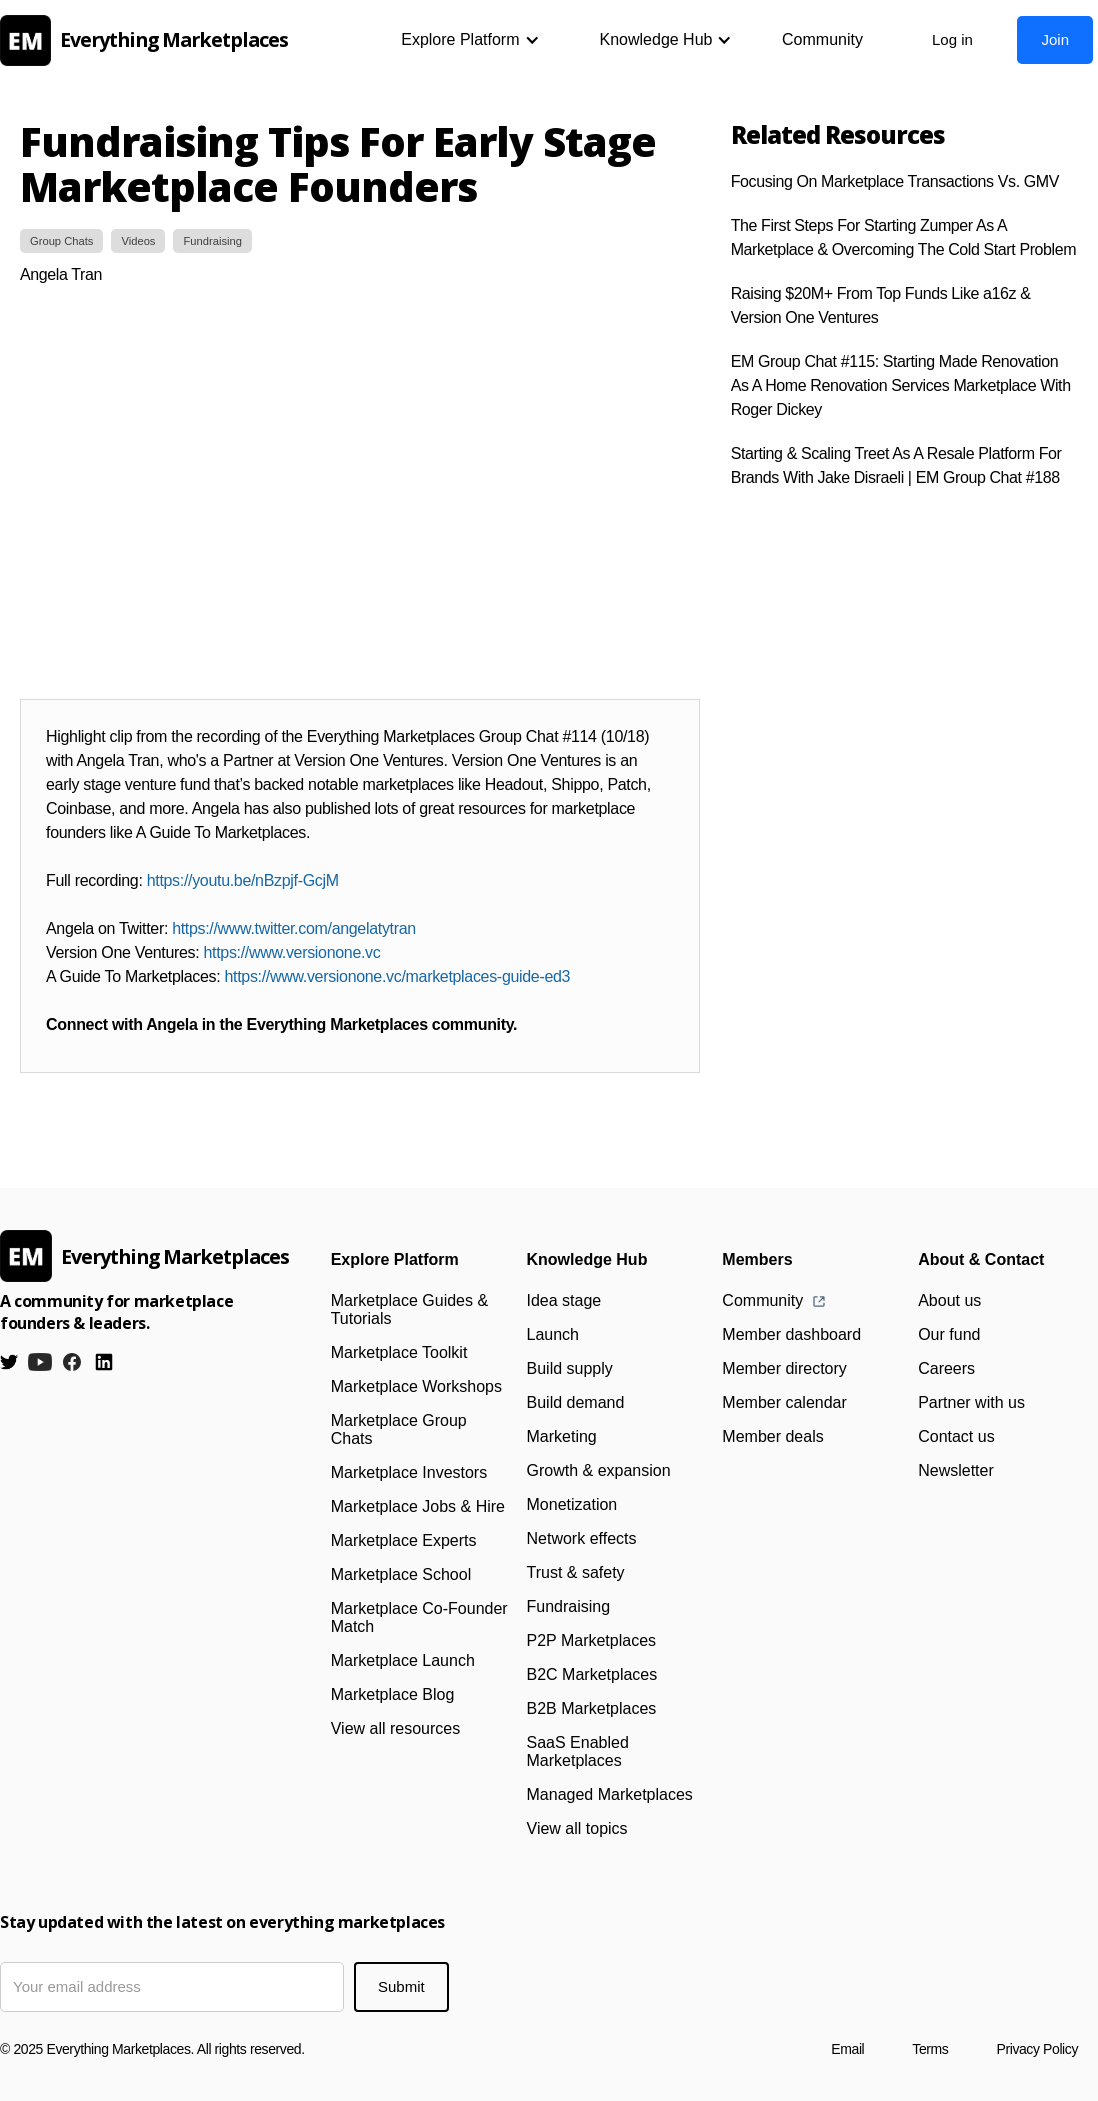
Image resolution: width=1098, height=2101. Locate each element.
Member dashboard (791, 1334)
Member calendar (784, 1402)
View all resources (396, 1728)
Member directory (784, 1368)
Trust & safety (576, 1572)
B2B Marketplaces (592, 1708)
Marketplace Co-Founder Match (419, 1617)
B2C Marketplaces (592, 1674)
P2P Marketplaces (592, 1640)
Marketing (562, 1436)
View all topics (577, 1828)
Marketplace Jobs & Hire (418, 1506)
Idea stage (564, 1300)
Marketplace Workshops (416, 1386)
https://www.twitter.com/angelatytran (294, 928)
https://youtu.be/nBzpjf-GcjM (243, 880)
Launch (553, 1334)
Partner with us (971, 1402)
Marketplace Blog (393, 1694)
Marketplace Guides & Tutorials (409, 1309)
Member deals (772, 1436)
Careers (946, 1368)
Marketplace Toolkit (399, 1352)
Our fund (949, 1334)
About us (949, 1300)
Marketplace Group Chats (399, 1429)
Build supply (570, 1368)
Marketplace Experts (404, 1540)
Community (822, 39)
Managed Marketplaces (610, 1794)
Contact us (956, 1436)
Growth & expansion (599, 1470)
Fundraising (569, 1606)
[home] (150, 40)
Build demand (576, 1402)
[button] (470, 40)
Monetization (572, 1504)
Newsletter (956, 1470)
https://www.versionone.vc (292, 952)
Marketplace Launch (403, 1660)
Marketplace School (401, 1574)
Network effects (582, 1538)
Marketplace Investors (409, 1472)
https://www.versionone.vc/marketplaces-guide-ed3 (397, 976)
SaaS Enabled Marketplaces (578, 1751)
